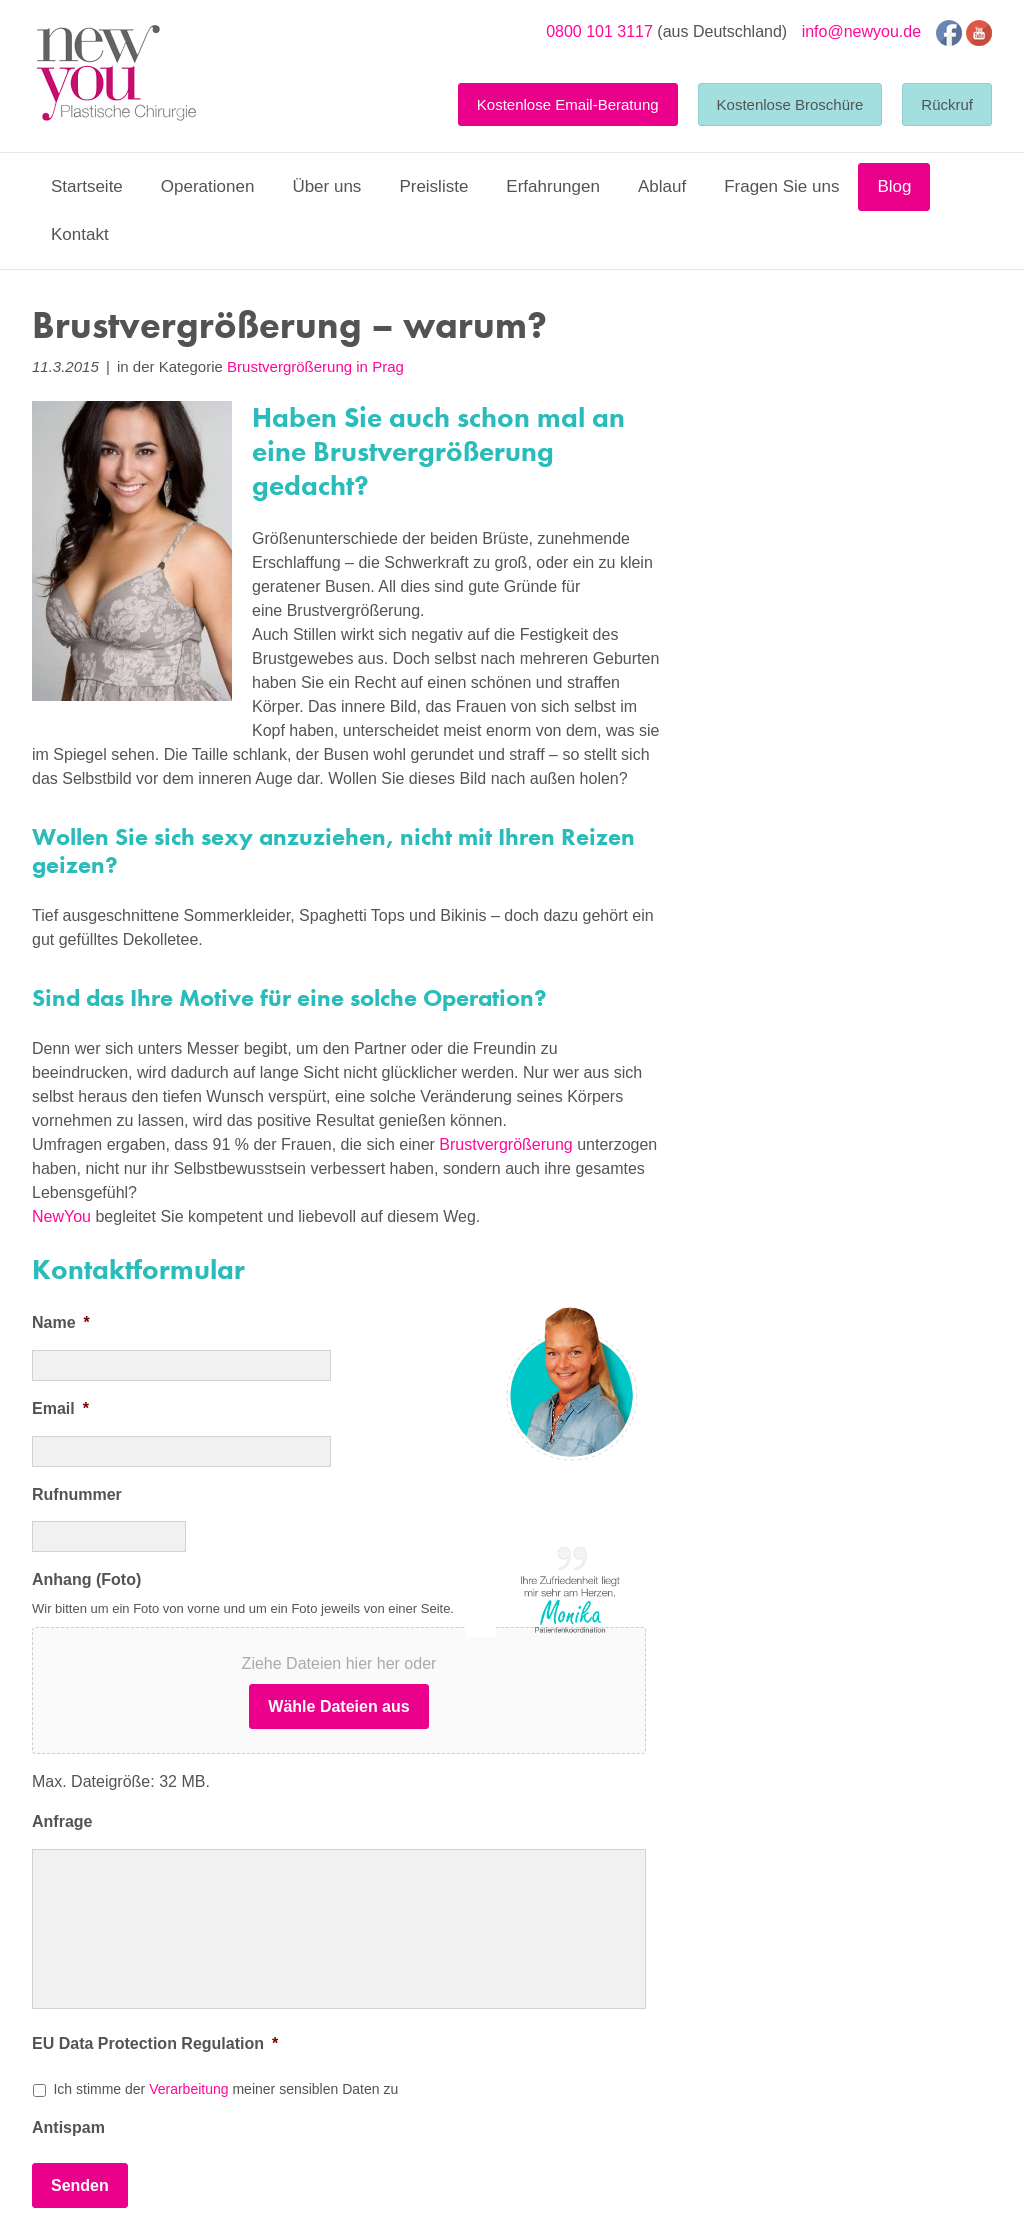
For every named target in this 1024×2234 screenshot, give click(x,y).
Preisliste (433, 186)
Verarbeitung (188, 2089)
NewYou (61, 1216)
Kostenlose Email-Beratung (568, 104)
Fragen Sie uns (781, 186)
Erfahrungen (553, 186)
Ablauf (662, 186)
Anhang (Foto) (86, 1579)
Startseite (87, 186)
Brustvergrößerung (508, 1144)
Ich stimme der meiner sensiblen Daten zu (225, 2089)
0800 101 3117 (599, 31)
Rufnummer (77, 1494)
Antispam (68, 2127)
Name (61, 1322)
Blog (894, 186)
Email (60, 1408)
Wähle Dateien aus (338, 1706)
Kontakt (80, 234)
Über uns (326, 186)
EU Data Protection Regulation (155, 2043)
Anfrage (62, 1821)
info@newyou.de (861, 31)
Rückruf (947, 104)
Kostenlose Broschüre (790, 104)
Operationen (208, 186)
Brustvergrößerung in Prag (315, 366)
